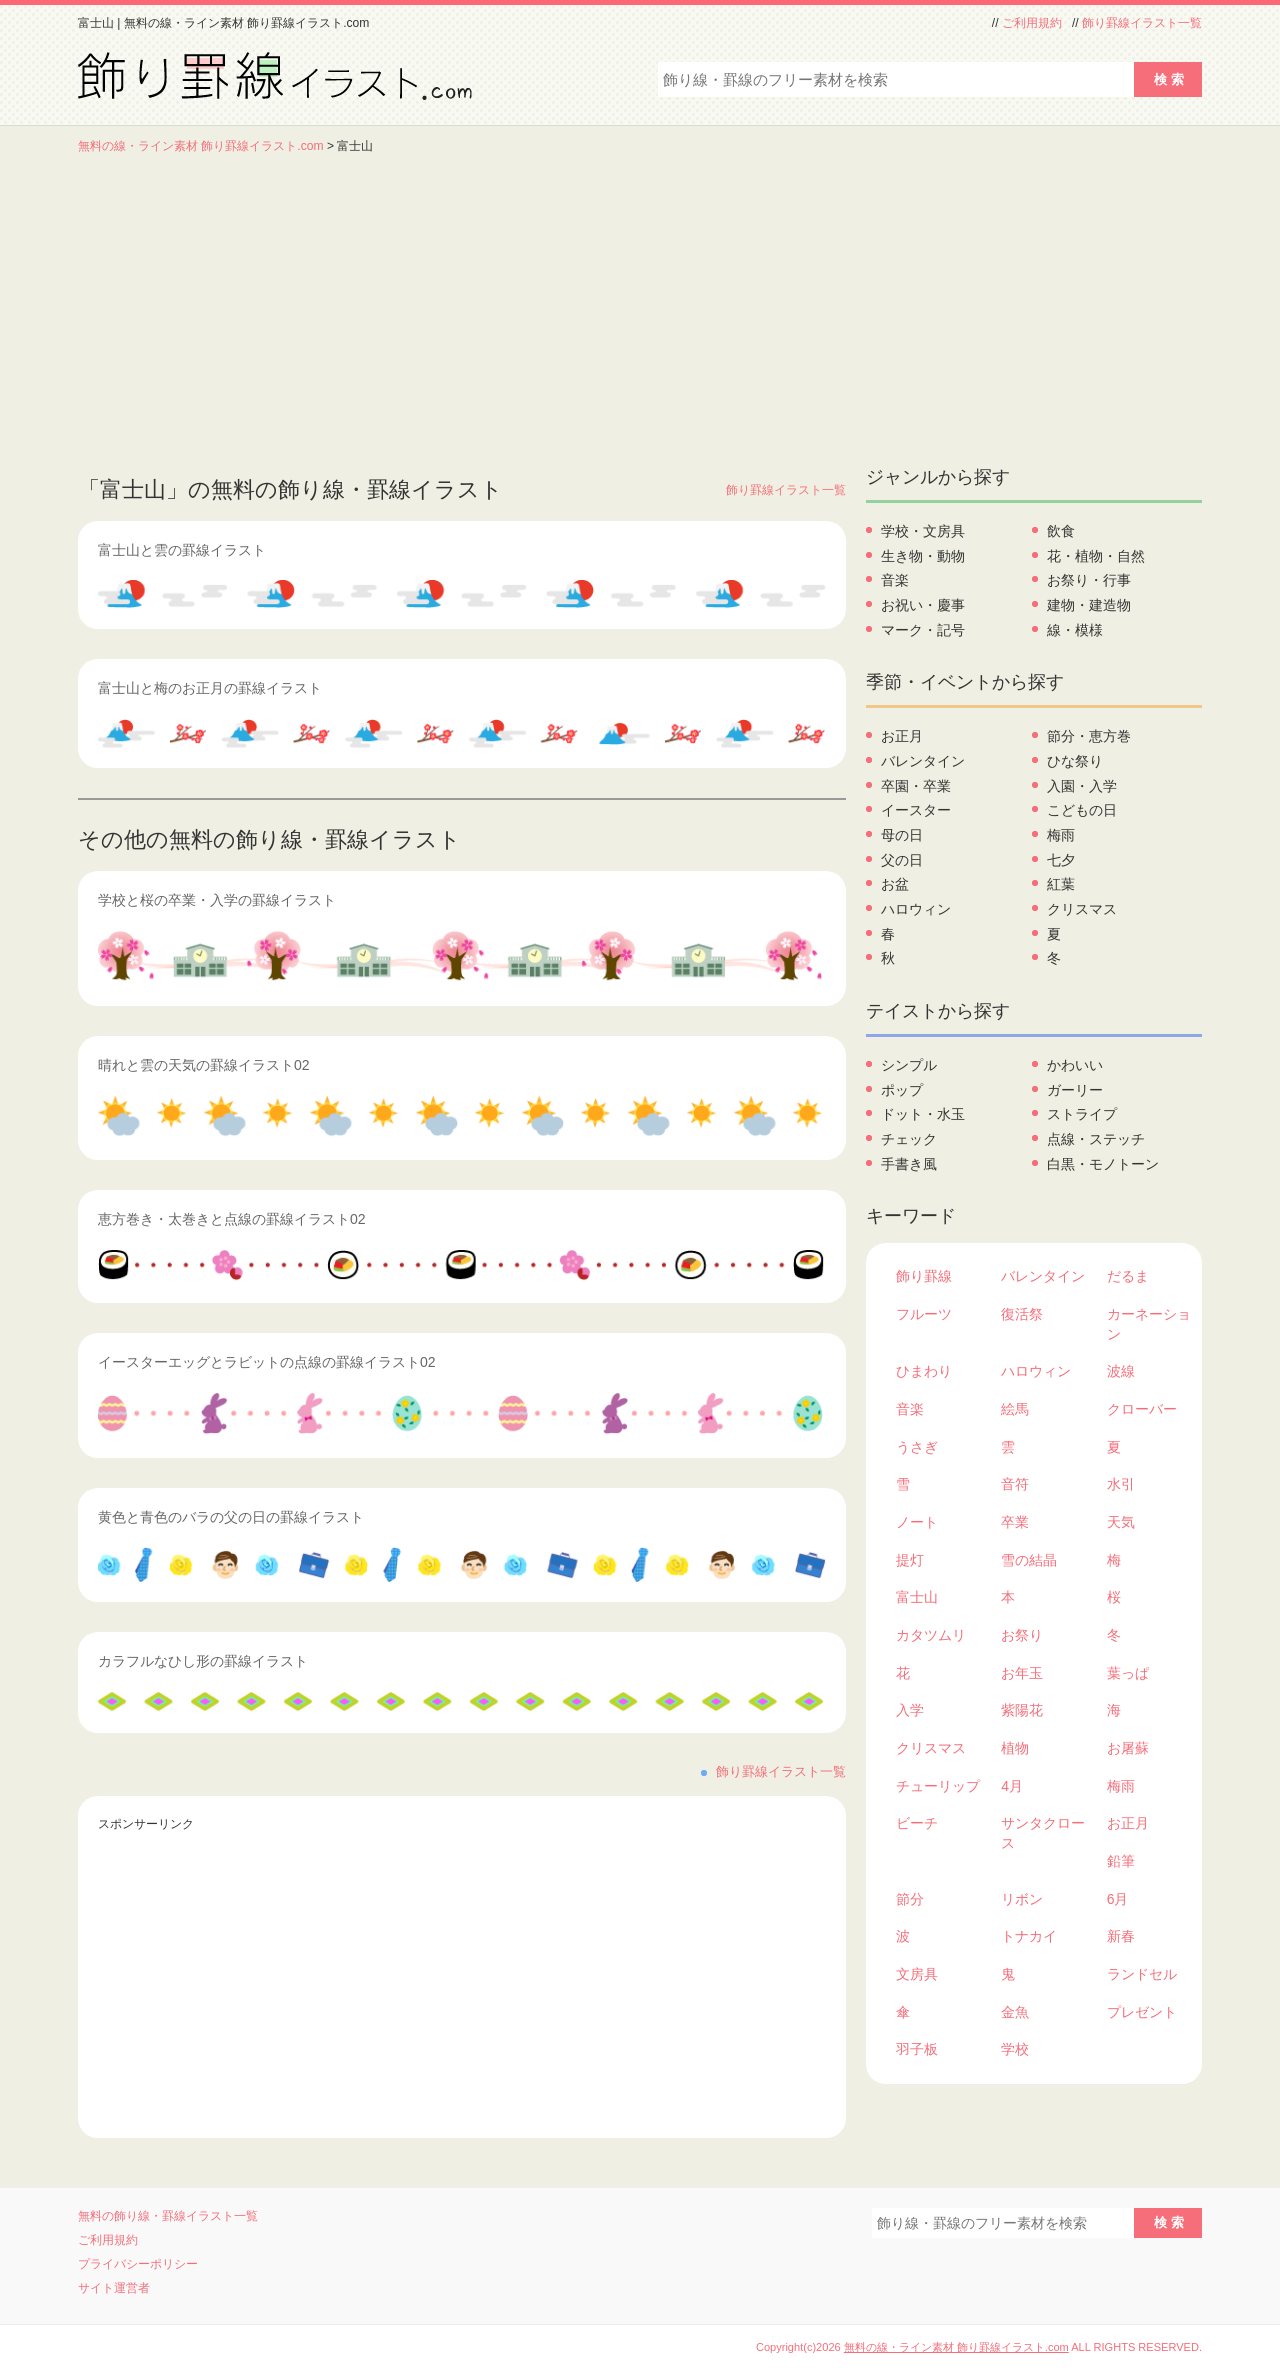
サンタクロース (1043, 1833)
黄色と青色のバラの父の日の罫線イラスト (231, 1517)
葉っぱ (1128, 1673)
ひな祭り (1075, 761)
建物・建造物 (1089, 605)
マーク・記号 (923, 630)
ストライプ (1082, 1114)
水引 (1121, 1484)
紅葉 (1061, 884)
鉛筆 (1121, 1861)
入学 (910, 1710)
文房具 (917, 1974)
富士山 (917, 1597)
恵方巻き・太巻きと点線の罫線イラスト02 (232, 1219)
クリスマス (1082, 909)
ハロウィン (916, 909)
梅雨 (1061, 835)
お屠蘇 (1128, 1748)
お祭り (1022, 1635)
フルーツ (924, 1314)
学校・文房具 (923, 531)
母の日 (902, 835)
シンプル (909, 1065)
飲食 (1061, 531)
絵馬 (1015, 1409)
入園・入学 (1082, 786)
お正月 (902, 736)
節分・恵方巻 (1089, 736)
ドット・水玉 (923, 1114)
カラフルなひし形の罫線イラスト (203, 1661)
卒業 (1015, 1522)
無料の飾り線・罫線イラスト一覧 (168, 2216)
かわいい (1075, 1065)
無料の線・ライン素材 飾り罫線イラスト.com (201, 146)
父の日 (902, 860)
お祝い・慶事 (923, 605)
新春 (1121, 1936)
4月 (1012, 1786)
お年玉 (1022, 1673)
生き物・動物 (923, 556)
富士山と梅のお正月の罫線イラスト (210, 688)
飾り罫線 (924, 1276)
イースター (916, 810)
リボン (1022, 1899)
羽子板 (917, 2049)
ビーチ (917, 1823)
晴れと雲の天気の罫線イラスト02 (204, 1065)
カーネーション (1149, 1324)
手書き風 (909, 1164)
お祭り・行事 (1089, 580)
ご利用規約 (1032, 23)
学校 (1015, 2049)
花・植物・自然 (1096, 556)
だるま (1128, 1276)
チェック (909, 1139)
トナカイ (1029, 1936)
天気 (1121, 1522)
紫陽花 (1022, 1710)
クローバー (1142, 1409)
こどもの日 (1082, 810)
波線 (1121, 1371)
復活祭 (1022, 1314)
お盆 (895, 884)
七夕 (1061, 860)
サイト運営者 (114, 2288)
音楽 (895, 580)
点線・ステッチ (1096, 1139)
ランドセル (1142, 1974)
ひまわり (924, 1371)
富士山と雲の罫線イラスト (182, 550)
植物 (1015, 1748)
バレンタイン (923, 761)
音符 (1015, 1484)
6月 (1118, 1899)
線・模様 (1075, 630)
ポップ (902, 1090)
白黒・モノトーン (1103, 1164)
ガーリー (1075, 1090)
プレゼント (1142, 2012)
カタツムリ (931, 1635)
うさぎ (917, 1447)
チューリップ (938, 1786)
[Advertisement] (640, 305)
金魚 (1015, 2012)
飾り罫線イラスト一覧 (1142, 23)
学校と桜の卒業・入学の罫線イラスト (217, 900)
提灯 (910, 1560)
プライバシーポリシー (138, 2264)
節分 (910, 1899)
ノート (917, 1522)
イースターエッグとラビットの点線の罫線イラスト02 (267, 1362)
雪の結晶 (1029, 1560)
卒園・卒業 (916, 786)
